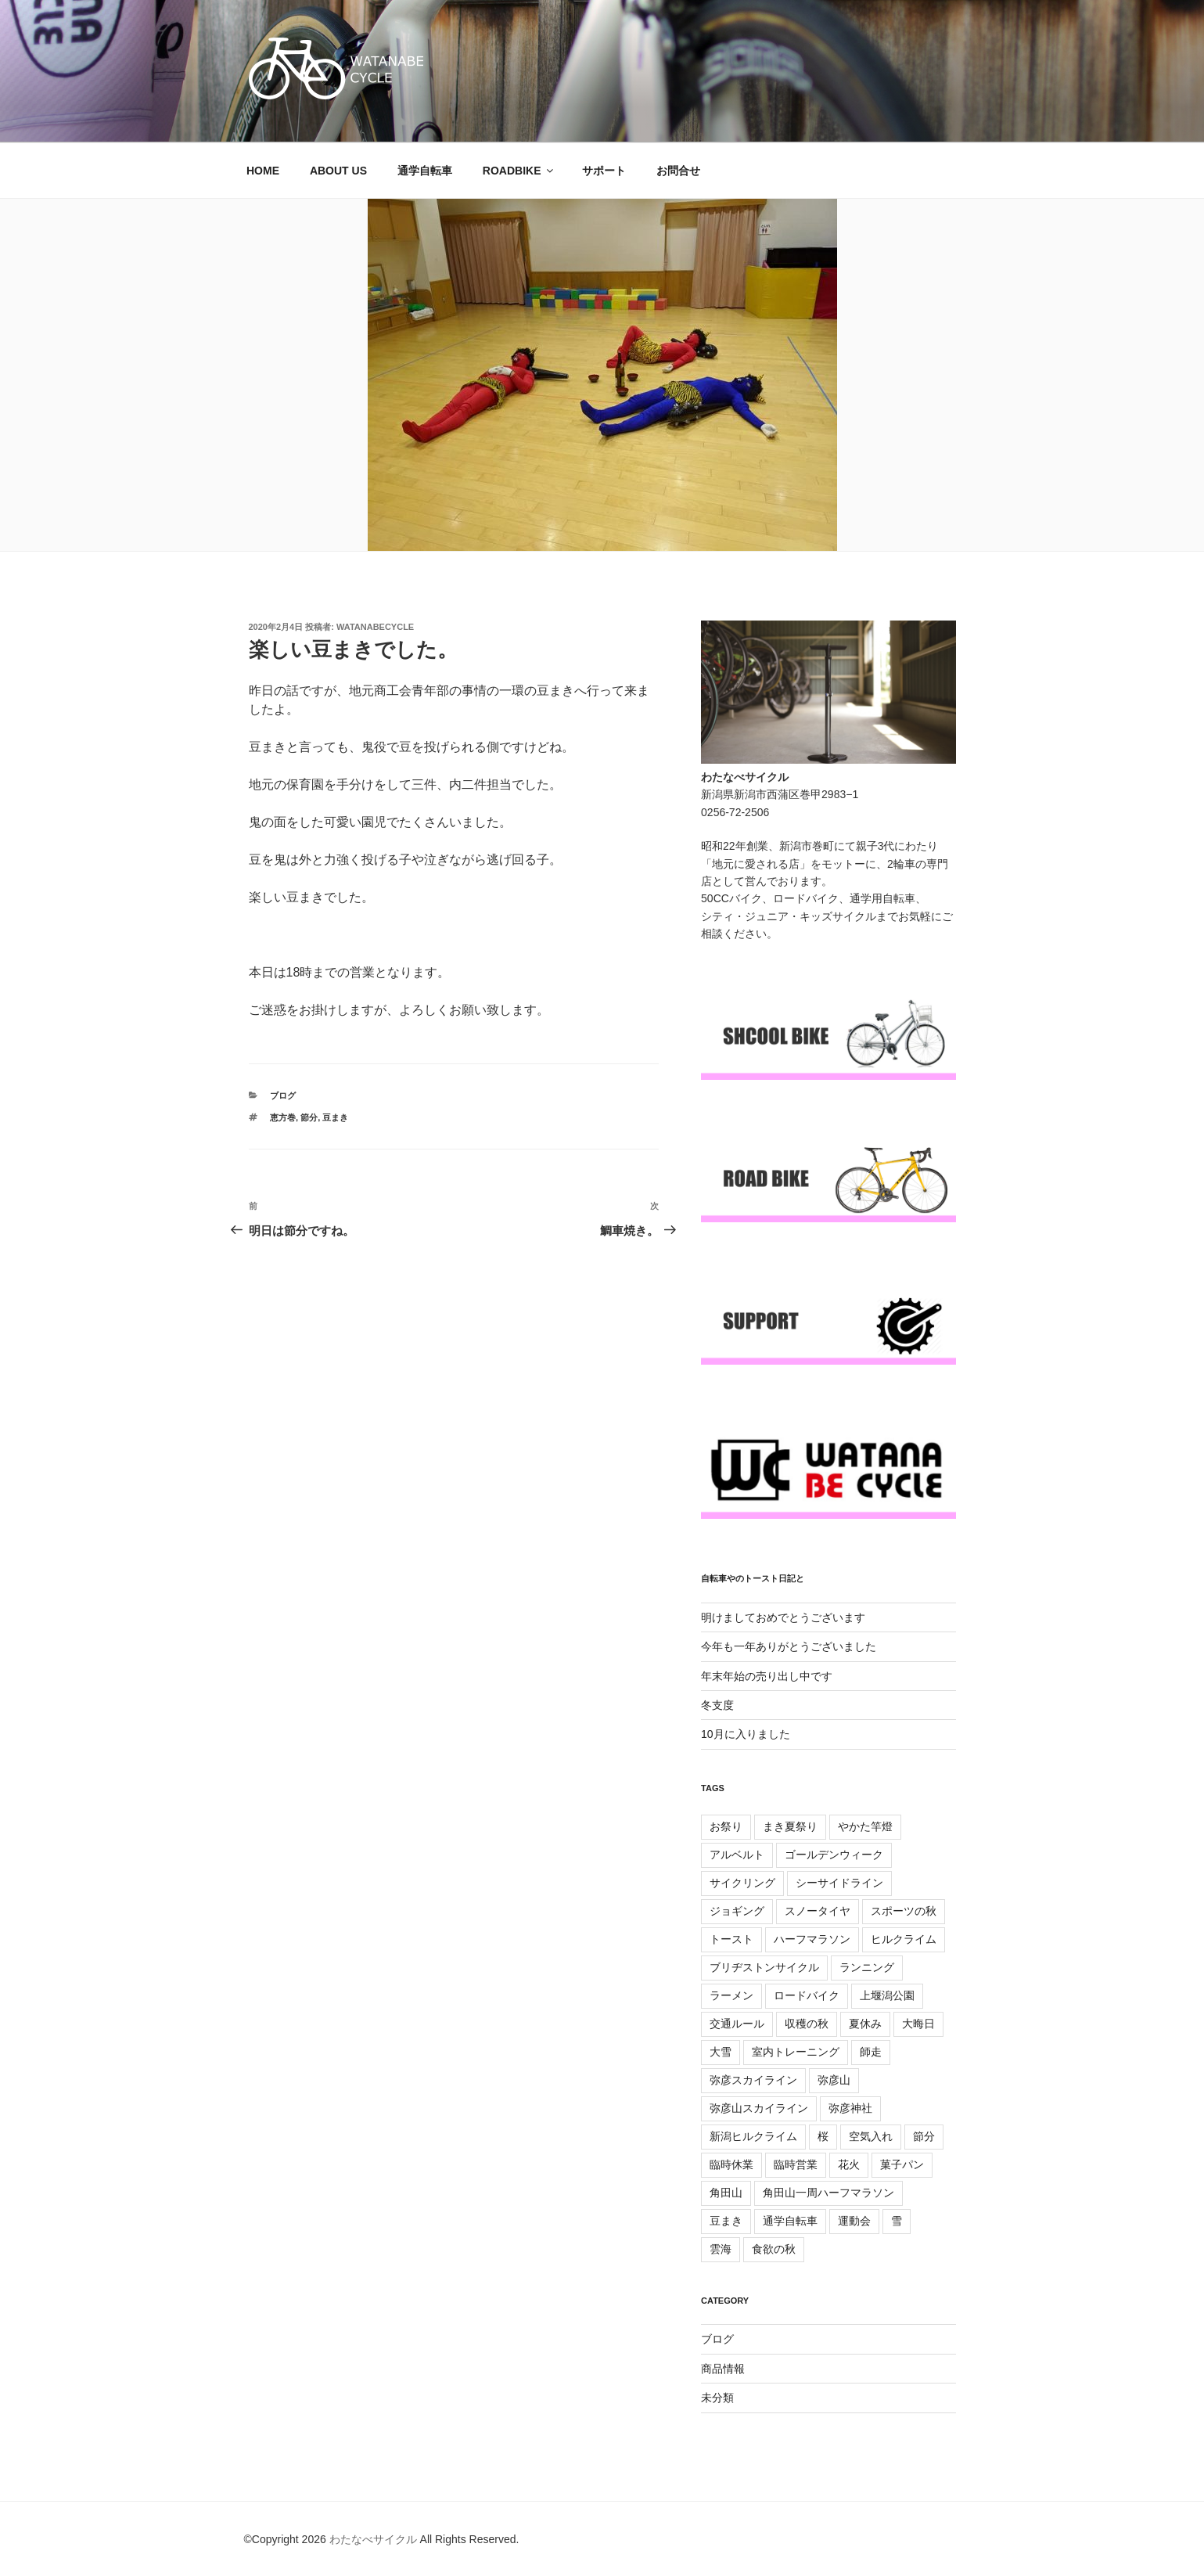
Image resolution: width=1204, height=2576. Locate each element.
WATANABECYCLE (375, 626)
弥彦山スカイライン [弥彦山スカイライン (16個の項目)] (759, 2108)
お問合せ (678, 170)
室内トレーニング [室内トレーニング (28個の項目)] (795, 2051)
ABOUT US (338, 170)
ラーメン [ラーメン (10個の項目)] (731, 1995)
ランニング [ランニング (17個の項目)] (866, 1967)
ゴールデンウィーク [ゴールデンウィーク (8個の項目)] (834, 1854)
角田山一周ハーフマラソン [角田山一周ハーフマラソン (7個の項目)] (828, 2192)
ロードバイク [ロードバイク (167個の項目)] (806, 1995)
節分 (309, 1117)
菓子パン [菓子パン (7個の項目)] (902, 2164)
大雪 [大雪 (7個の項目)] (720, 2051)
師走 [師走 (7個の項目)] (871, 2051)
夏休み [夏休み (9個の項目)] (865, 2023)
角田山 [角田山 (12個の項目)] (726, 2192)
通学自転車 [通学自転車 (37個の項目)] (790, 2220)
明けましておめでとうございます (783, 1617)
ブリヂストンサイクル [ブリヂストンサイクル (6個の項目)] (764, 1967)
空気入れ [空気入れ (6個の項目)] (871, 2136)
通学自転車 (424, 170)
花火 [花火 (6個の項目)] (849, 2164)
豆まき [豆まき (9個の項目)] (726, 2220)
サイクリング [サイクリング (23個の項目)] (742, 1882)
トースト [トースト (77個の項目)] (731, 1939)
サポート (604, 170)
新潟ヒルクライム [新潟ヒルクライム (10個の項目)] (753, 2136)
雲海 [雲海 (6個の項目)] (720, 2249)
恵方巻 (283, 1117)
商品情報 (723, 2368)
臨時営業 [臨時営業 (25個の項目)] (796, 2164)
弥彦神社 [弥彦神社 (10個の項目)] (850, 2108)
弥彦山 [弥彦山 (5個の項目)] (834, 2080)
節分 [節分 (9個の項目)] (924, 2136)
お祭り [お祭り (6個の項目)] (726, 1826)
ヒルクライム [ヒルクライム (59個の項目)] (903, 1939)
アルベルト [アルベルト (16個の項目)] (737, 1854)
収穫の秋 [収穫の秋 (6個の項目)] (806, 2023)
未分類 (717, 2397)
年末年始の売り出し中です (766, 1676)
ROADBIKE (519, 170)
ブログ (283, 1095)
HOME (262, 170)
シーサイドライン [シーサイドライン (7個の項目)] (839, 1882)
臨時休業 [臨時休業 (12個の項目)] (731, 2164)
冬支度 (717, 1705)
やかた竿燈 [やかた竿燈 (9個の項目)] (865, 1826)
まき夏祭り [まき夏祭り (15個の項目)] (790, 1826)
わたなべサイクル (373, 2539)
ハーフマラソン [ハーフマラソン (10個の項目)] (812, 1939)
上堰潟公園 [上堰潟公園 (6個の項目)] (887, 1995)
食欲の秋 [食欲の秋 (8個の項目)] (774, 2249)
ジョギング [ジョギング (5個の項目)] (737, 1911)
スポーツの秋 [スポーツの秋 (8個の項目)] (903, 1911)
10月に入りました (745, 1734)
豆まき (335, 1117)
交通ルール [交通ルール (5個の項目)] (737, 2023)
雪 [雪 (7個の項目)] (896, 2220)
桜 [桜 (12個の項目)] (823, 2136)
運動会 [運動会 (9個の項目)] (854, 2220)
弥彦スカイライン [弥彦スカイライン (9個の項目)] (753, 2080)
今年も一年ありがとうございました (788, 1646)
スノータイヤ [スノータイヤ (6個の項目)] (817, 1911)
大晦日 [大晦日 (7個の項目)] (918, 2023)
